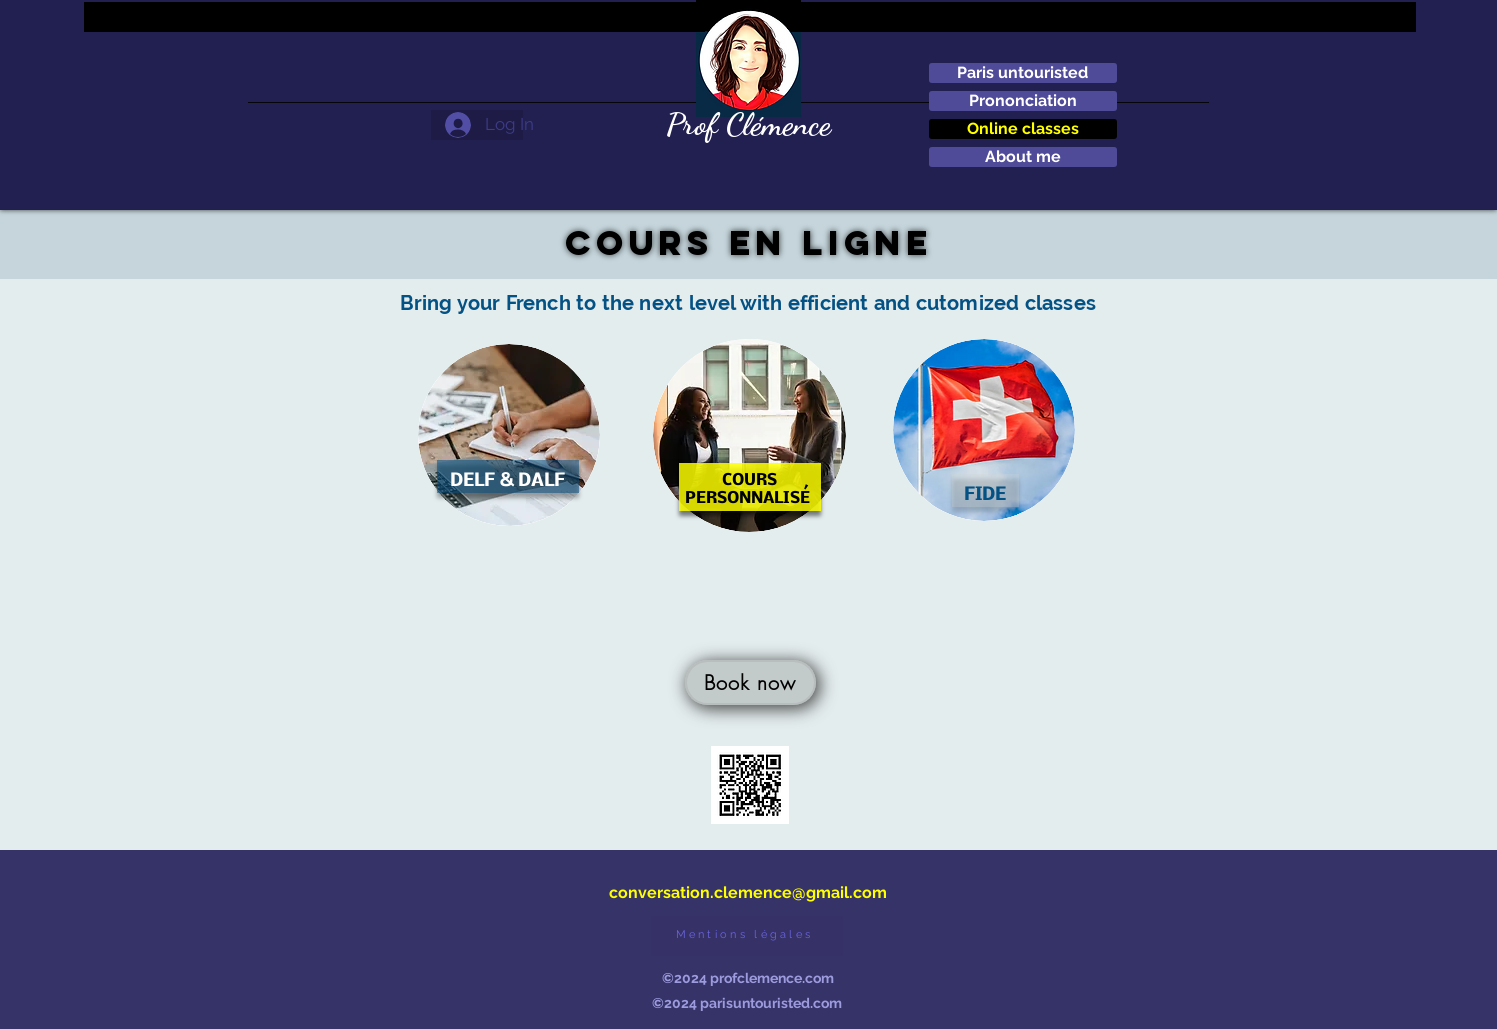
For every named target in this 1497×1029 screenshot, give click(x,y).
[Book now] (750, 682)
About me (1023, 156)
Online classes (1023, 128)
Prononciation (1023, 100)
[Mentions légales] (747, 936)
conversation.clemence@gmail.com (748, 892)
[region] (509, 444)
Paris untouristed (1022, 72)
